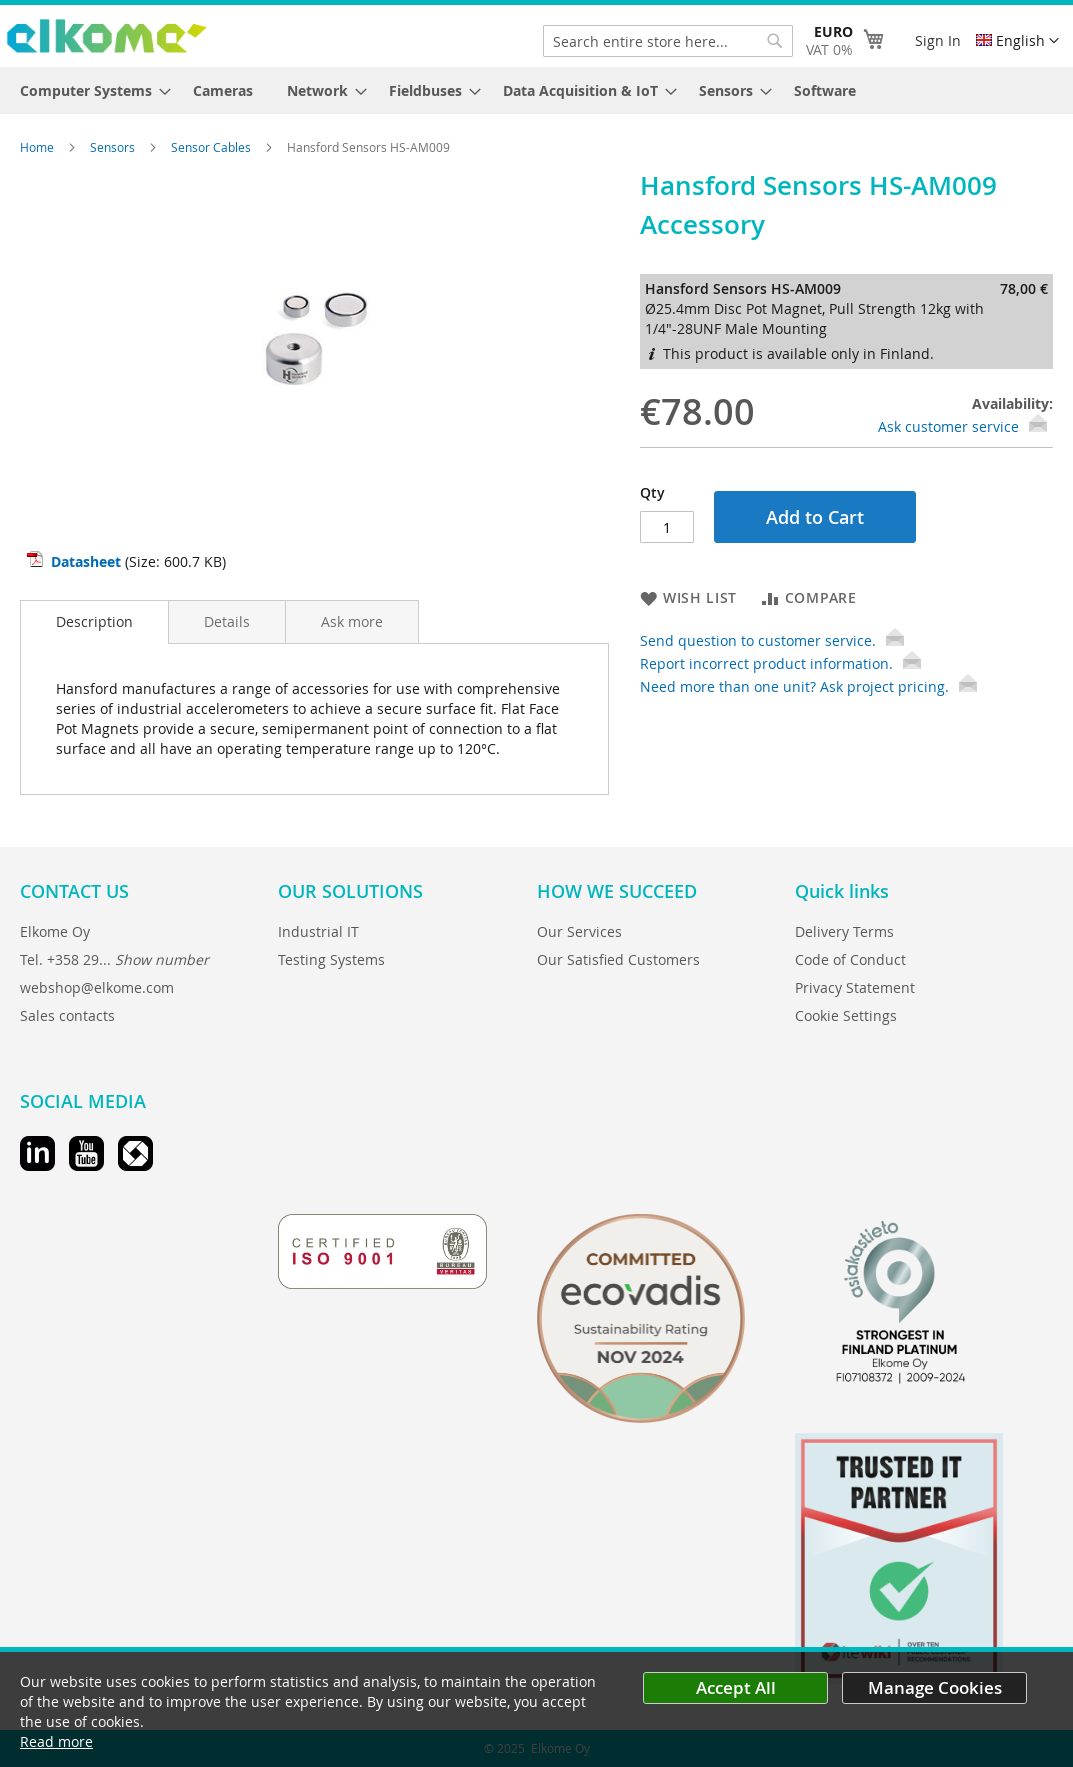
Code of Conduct (850, 959)
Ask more (352, 621)
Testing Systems (331, 959)
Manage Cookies (935, 1687)
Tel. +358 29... (114, 959)
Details (227, 621)
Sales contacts (67, 1015)
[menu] (536, 90)
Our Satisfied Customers (618, 959)
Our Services (579, 931)
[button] (1017, 41)
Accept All (736, 1687)
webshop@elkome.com (97, 987)
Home (38, 147)
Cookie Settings (846, 1015)
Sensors (114, 147)
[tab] (94, 622)
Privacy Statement (855, 987)
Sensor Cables (212, 147)
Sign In (938, 40)
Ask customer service (948, 426)
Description (94, 621)
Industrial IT (318, 931)
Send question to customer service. (772, 640)
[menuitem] (89, 90)
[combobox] (668, 41)
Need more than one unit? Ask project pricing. (808, 686)
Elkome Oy (55, 931)
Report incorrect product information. (780, 663)
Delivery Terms (844, 931)
